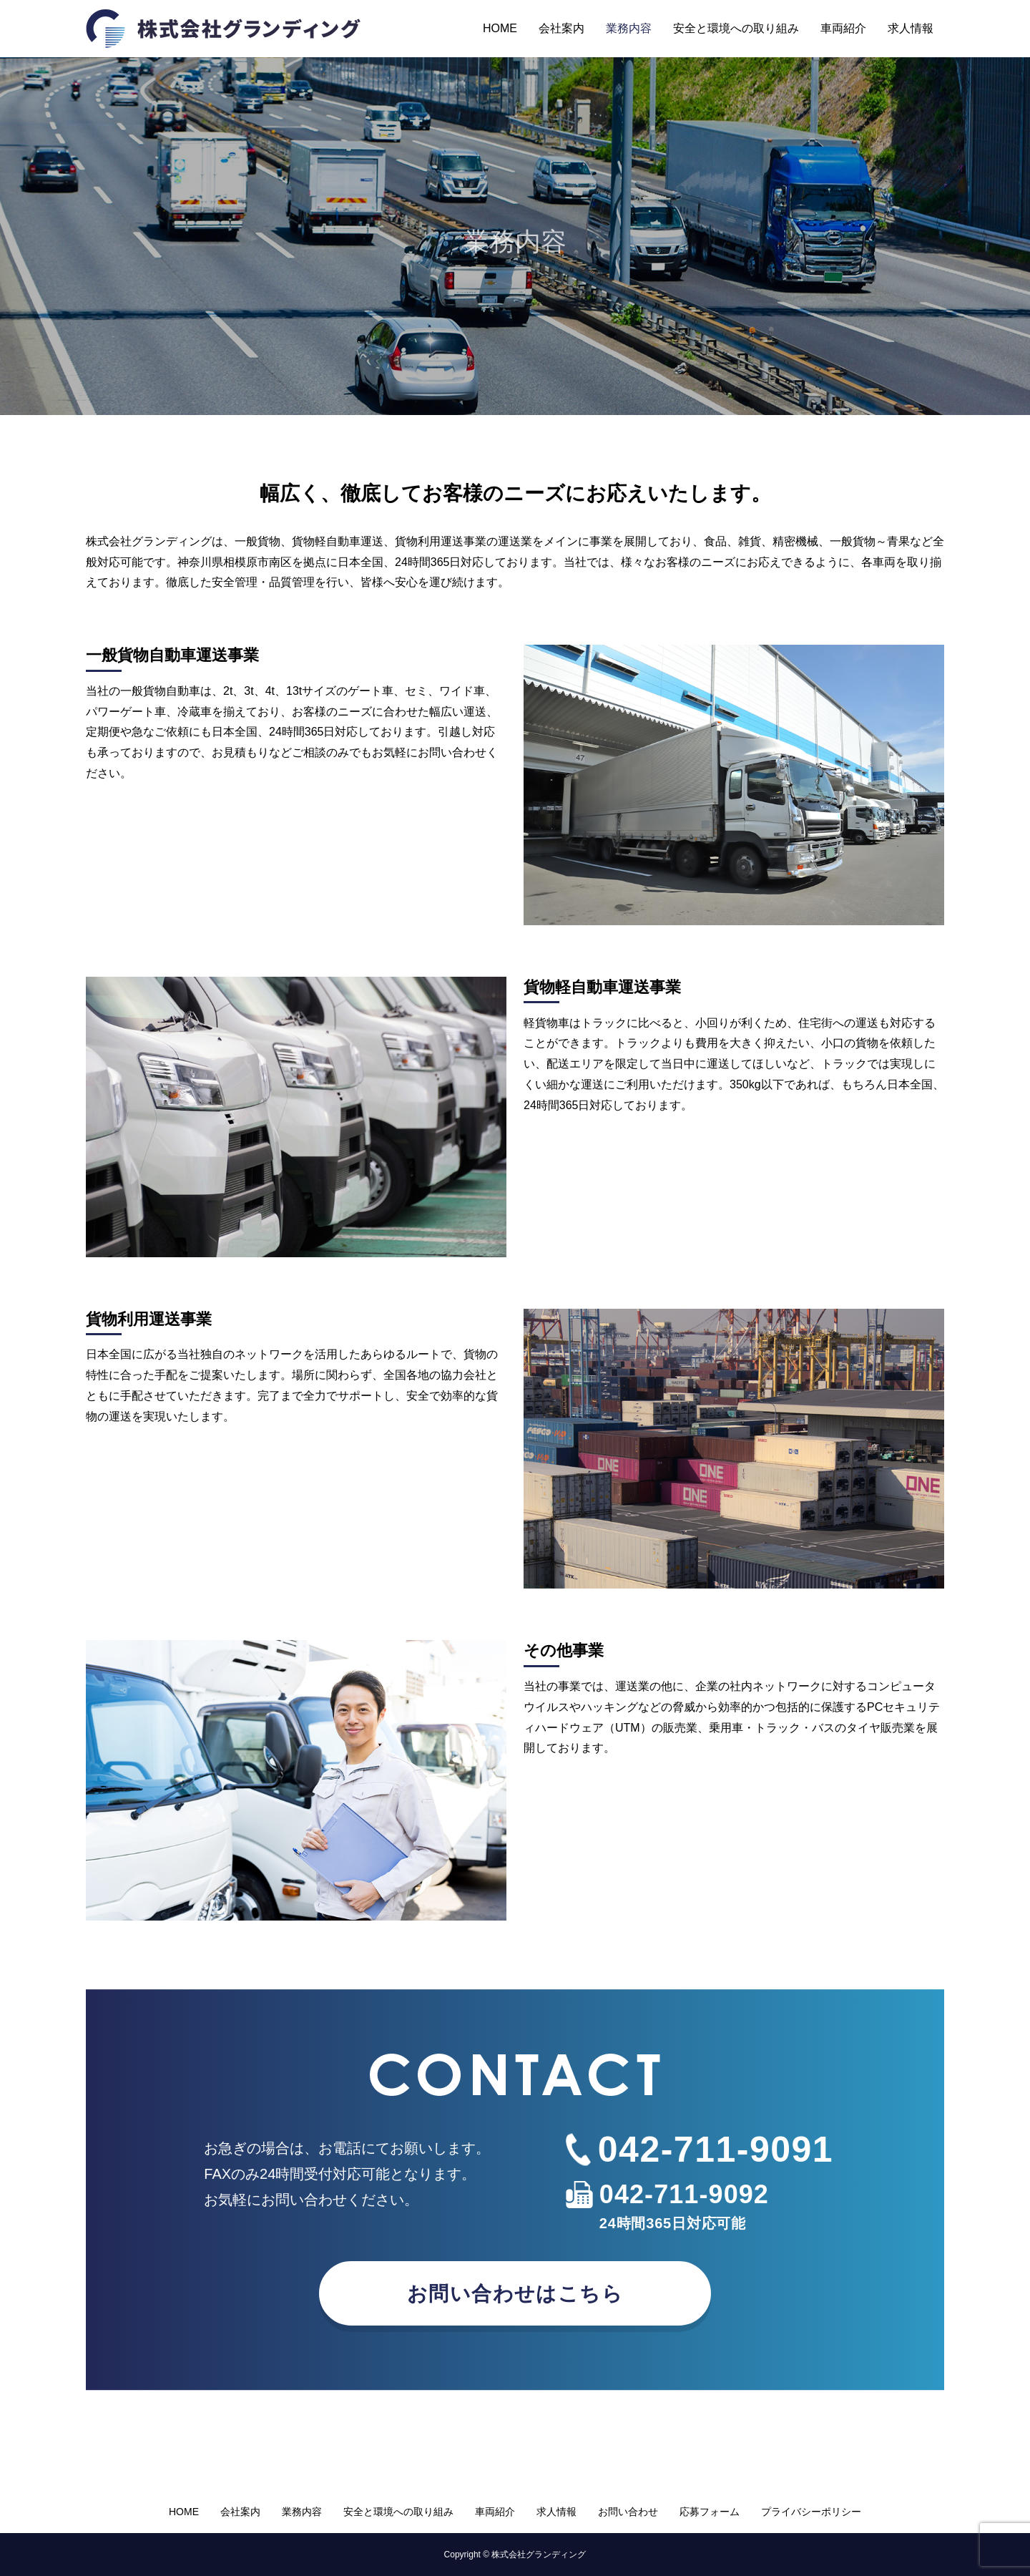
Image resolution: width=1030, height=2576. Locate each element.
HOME (500, 28)
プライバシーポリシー (811, 2511)
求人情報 (910, 28)
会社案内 (561, 28)
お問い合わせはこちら (515, 2294)
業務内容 (629, 28)
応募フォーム (710, 2511)
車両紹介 (843, 28)
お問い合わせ (628, 2511)
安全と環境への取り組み (736, 28)
